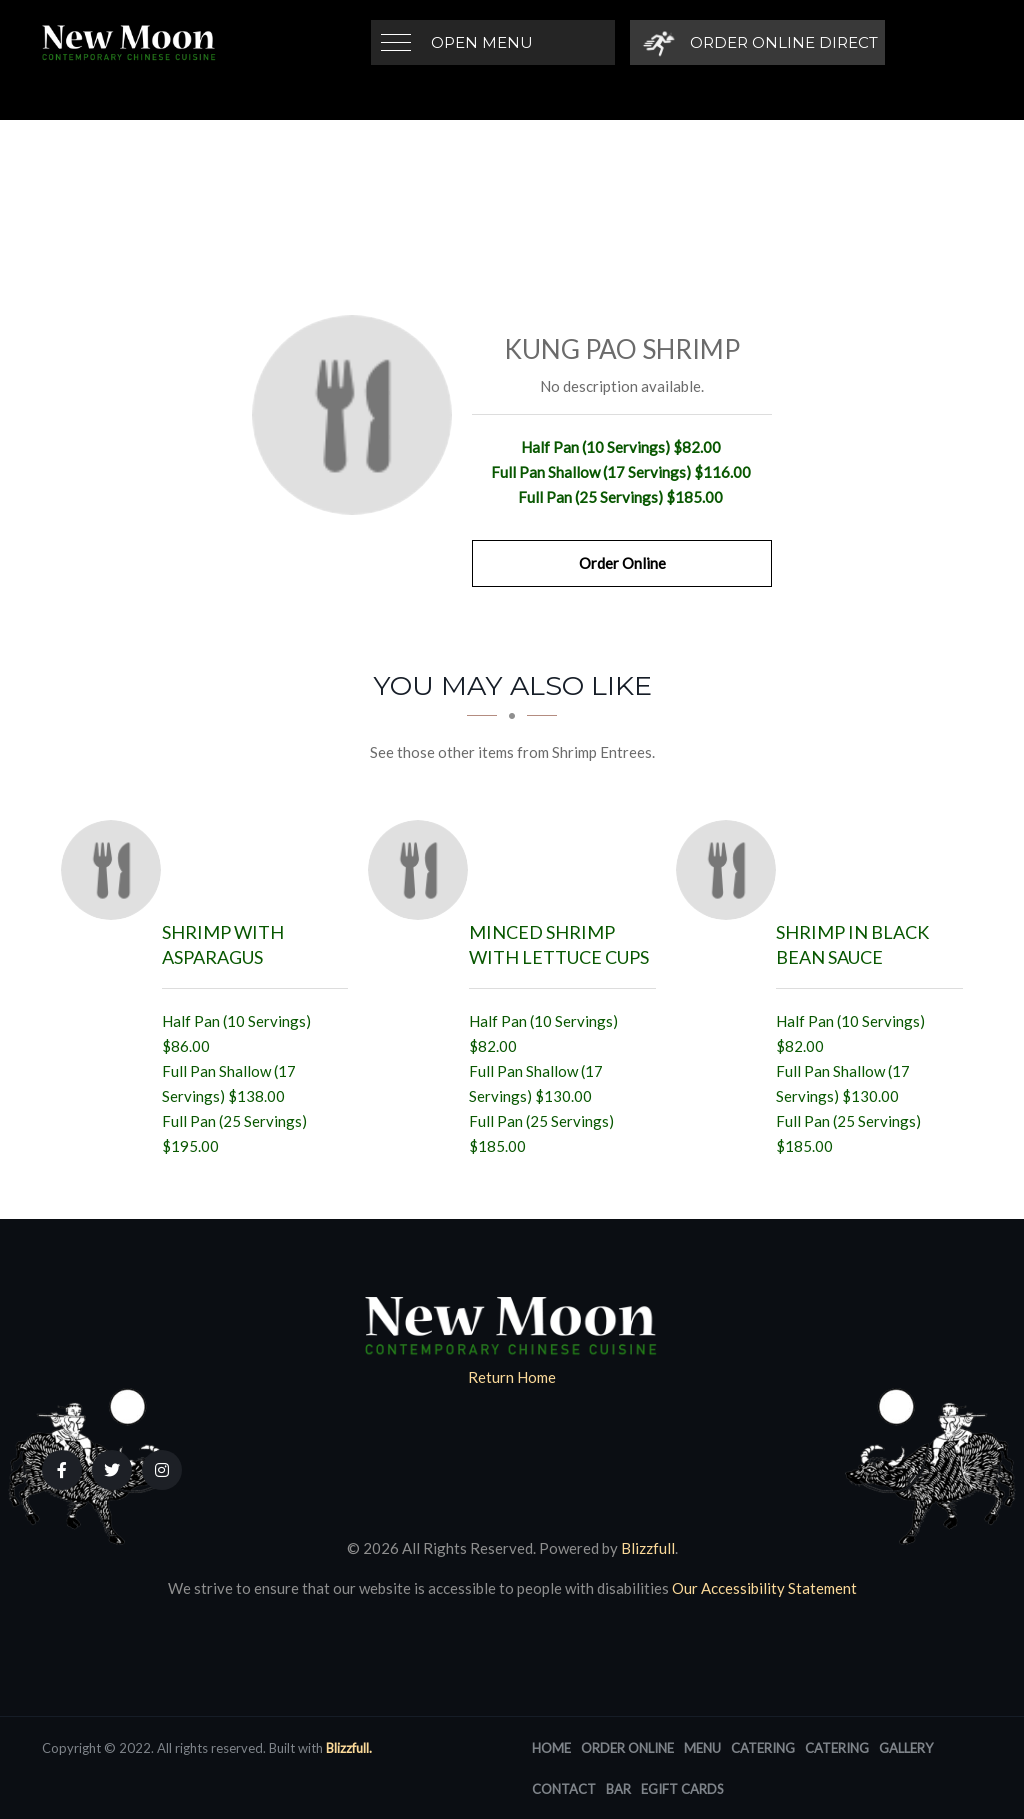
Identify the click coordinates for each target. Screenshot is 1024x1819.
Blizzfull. (349, 1748)
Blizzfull (648, 1548)
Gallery (906, 1748)
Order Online (622, 563)
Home (551, 1748)
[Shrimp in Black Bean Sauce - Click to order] (731, 870)
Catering (763, 1748)
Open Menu (482, 42)
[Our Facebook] (62, 1470)
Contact (564, 1789)
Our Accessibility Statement (763, 1588)
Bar (618, 1789)
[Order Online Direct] (757, 42)
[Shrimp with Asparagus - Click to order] (116, 870)
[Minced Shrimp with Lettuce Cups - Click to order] (423, 870)
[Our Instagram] (162, 1470)
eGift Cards (682, 1789)
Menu (702, 1748)
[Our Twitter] (112, 1470)
